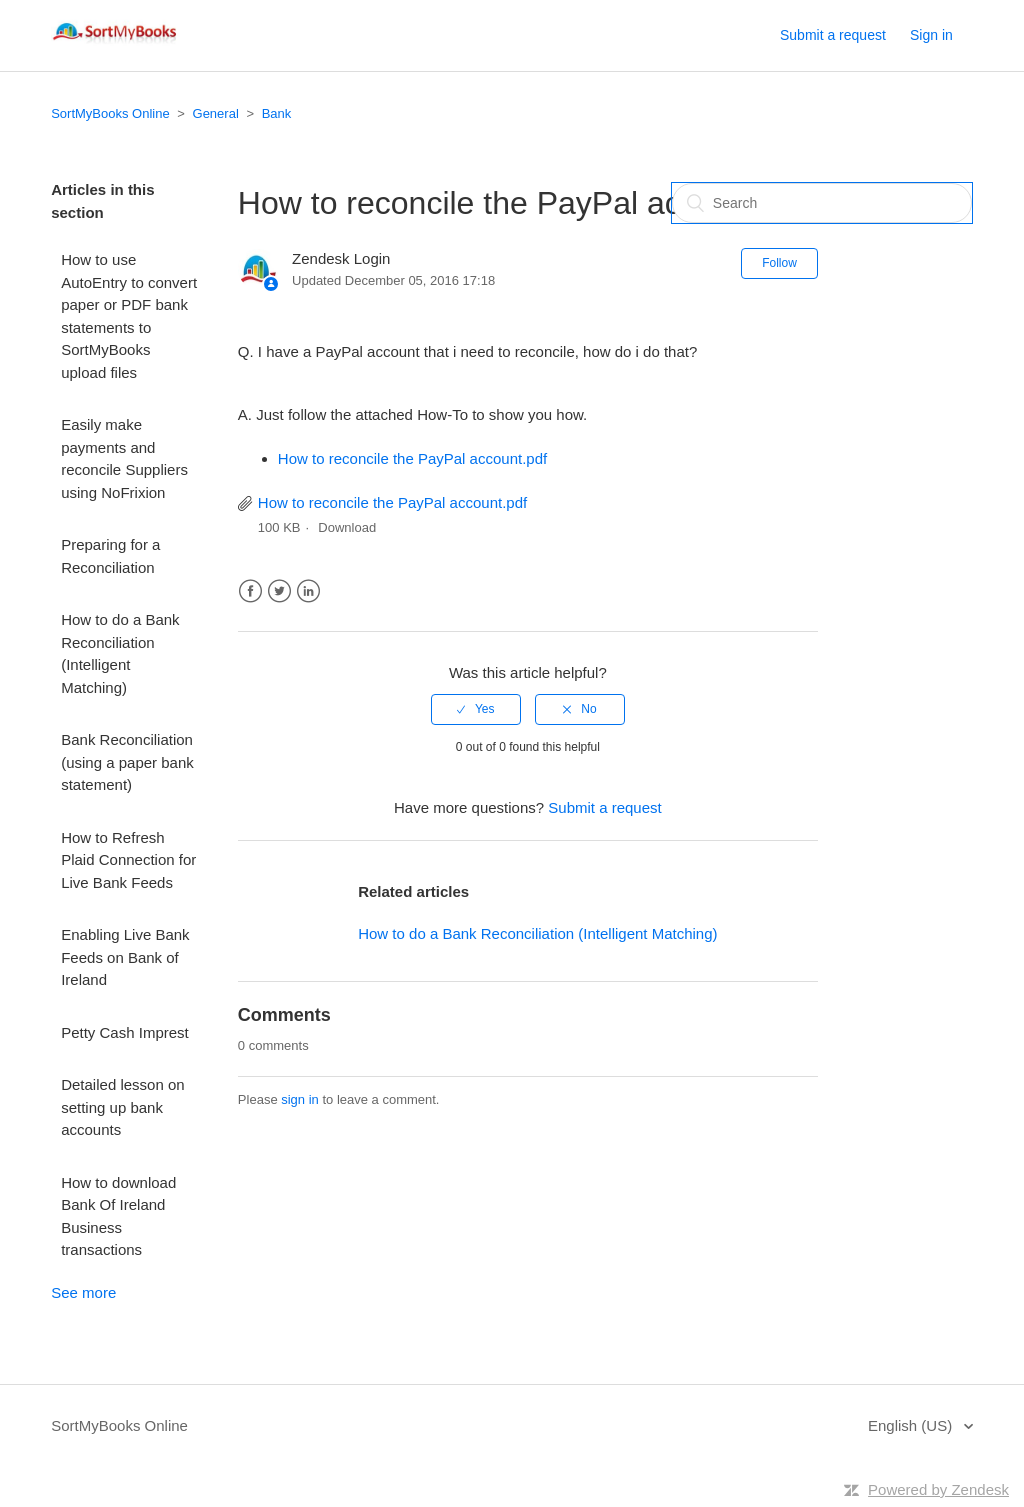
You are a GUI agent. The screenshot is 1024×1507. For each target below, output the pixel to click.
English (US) (912, 1425)
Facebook (250, 591)
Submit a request (833, 35)
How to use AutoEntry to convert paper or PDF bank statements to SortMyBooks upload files (129, 316)
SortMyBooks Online (110, 113)
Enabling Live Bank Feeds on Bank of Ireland (125, 957)
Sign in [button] (931, 35)
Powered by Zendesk (938, 1489)
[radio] (476, 709)
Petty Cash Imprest (125, 1032)
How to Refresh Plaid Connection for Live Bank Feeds (128, 860)
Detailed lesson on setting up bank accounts (122, 1107)
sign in (300, 1099)
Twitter (279, 591)
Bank (277, 113)
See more (83, 1292)
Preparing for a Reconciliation (110, 556)
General (216, 113)
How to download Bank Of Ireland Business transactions (118, 1216)
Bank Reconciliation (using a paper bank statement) (127, 762)
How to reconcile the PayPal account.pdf (412, 458)
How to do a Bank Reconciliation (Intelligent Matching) (120, 653)
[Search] (822, 203)
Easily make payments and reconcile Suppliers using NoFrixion (124, 458)
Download (347, 527)
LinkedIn (308, 591)
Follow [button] (779, 263)
